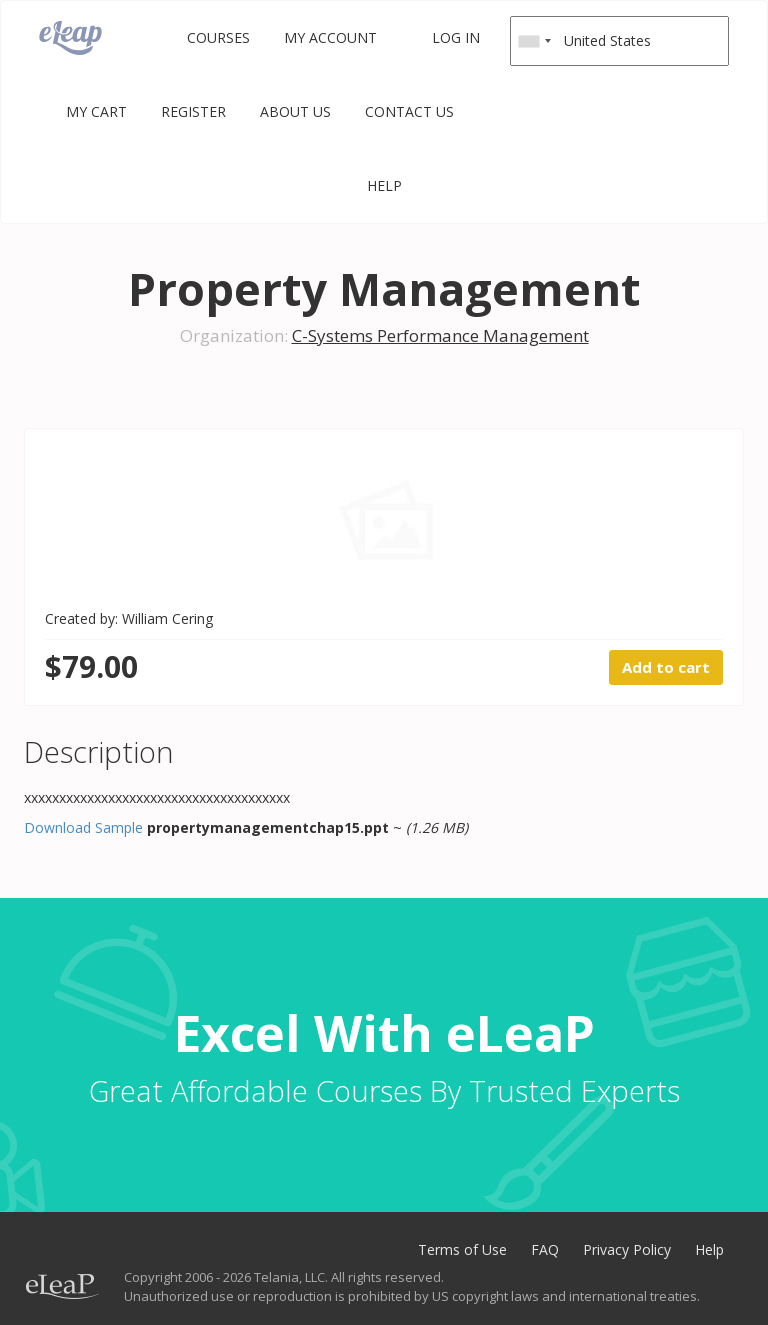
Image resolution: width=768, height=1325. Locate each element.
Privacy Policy (627, 1249)
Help (384, 185)
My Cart (96, 111)
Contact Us (409, 111)
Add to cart (666, 667)
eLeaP (70, 38)
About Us (295, 111)
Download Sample (83, 827)
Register (193, 111)
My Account (330, 37)
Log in (456, 37)
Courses (218, 37)
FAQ (545, 1249)
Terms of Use (462, 1249)
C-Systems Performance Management (440, 335)
